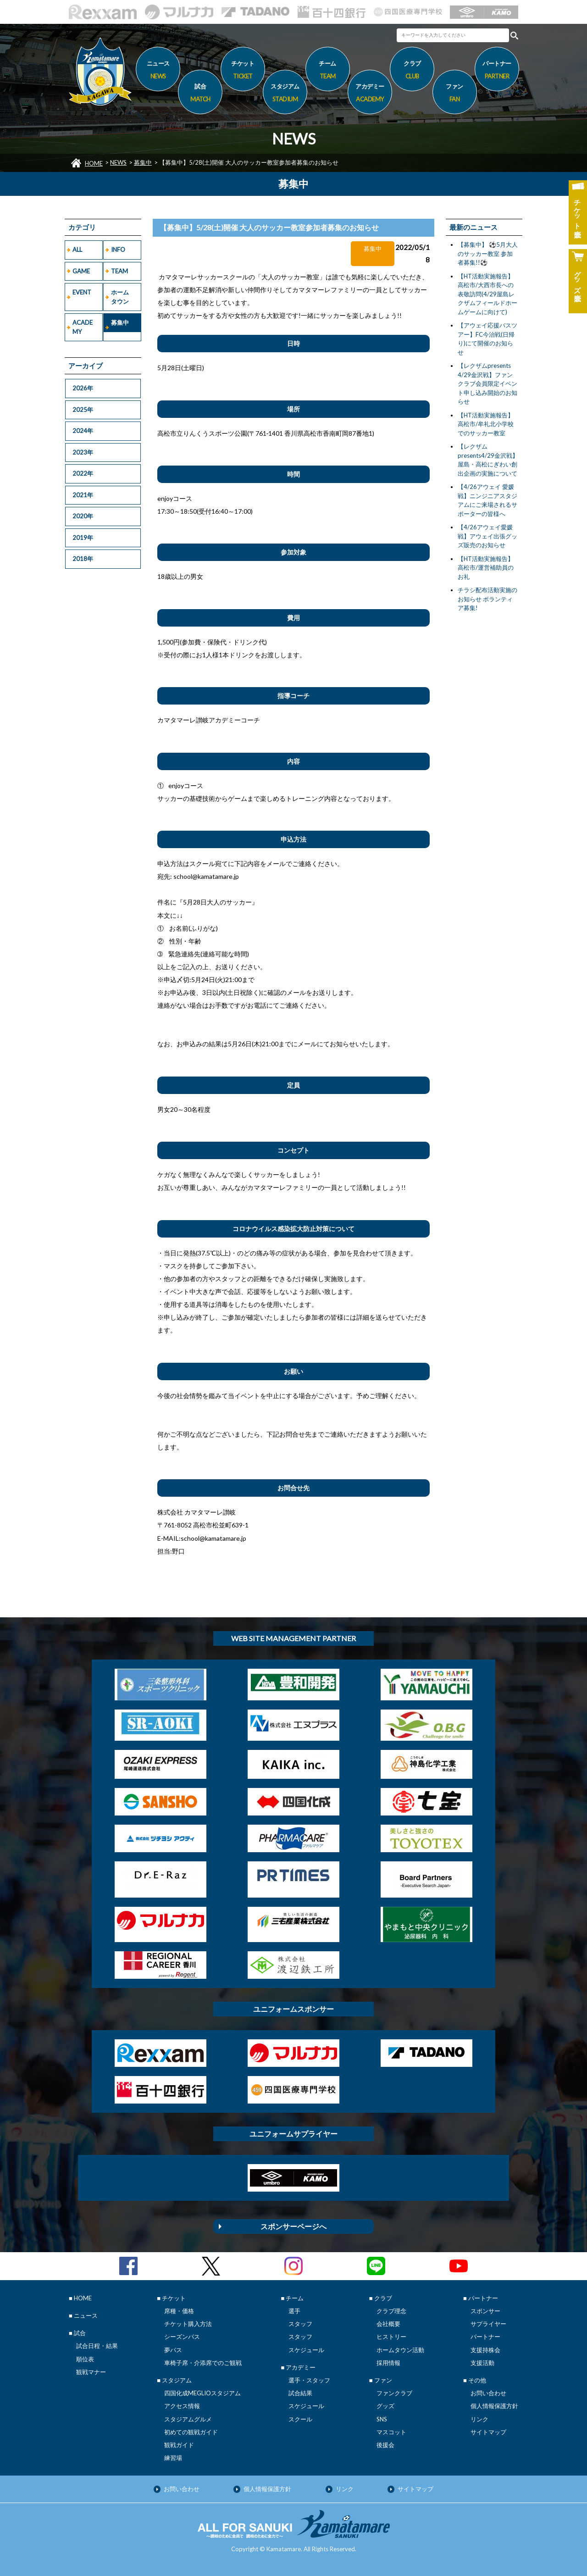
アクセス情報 (182, 2405)
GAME (81, 271)
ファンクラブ (394, 2393)
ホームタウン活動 (400, 2350)
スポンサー (485, 2311)
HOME (94, 163)
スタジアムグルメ (188, 2419)
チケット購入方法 (188, 2323)
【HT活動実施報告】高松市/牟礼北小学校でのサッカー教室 (486, 424)
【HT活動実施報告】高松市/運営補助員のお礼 (486, 567)
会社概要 (388, 2323)
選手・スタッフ (309, 2380)
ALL (77, 249)
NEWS (118, 162)
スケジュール (306, 2350)
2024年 (82, 430)
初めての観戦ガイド (191, 2432)
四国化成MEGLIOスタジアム (202, 2393)
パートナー (485, 2336)
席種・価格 (179, 2311)
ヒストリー (391, 2336)
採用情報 (388, 2362)
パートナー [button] (497, 71)
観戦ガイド (179, 2444)
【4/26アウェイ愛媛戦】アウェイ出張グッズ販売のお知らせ (487, 536)
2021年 (82, 495)
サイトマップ (488, 2432)
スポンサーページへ (293, 2226)
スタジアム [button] (285, 94)
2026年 (82, 388)
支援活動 (482, 2362)
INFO (118, 249)
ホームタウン (120, 297)
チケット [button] (243, 71)
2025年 (82, 409)
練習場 (173, 2457)
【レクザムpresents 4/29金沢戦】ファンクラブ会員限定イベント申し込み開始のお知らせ (487, 383)
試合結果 (300, 2393)
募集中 (143, 162)
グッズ (385, 2405)
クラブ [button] (412, 71)
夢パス (173, 2350)
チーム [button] (327, 71)
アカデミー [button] (370, 94)
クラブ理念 (391, 2311)
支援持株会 (485, 2350)
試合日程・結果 (97, 2345)
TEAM (119, 271)
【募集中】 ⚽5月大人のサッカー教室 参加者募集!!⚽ (488, 253)
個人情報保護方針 (494, 2405)
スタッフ (300, 2323)
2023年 (82, 452)
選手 (294, 2311)
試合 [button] (200, 94)
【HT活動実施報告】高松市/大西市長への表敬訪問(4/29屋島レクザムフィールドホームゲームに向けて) (487, 294)
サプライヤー (488, 2323)
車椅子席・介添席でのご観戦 (203, 2362)
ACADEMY (82, 327)
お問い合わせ (488, 2393)
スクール (300, 2419)
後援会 (385, 2444)
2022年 (82, 473)
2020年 (82, 516)
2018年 (82, 558)
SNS (382, 2419)
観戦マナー (91, 2372)
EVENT (81, 292)
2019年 (82, 537)
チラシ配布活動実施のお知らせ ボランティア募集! (487, 598)
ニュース (158, 71)
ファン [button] (454, 94)
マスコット (391, 2432)
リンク (479, 2419)
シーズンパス (182, 2336)
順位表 (85, 2359)
